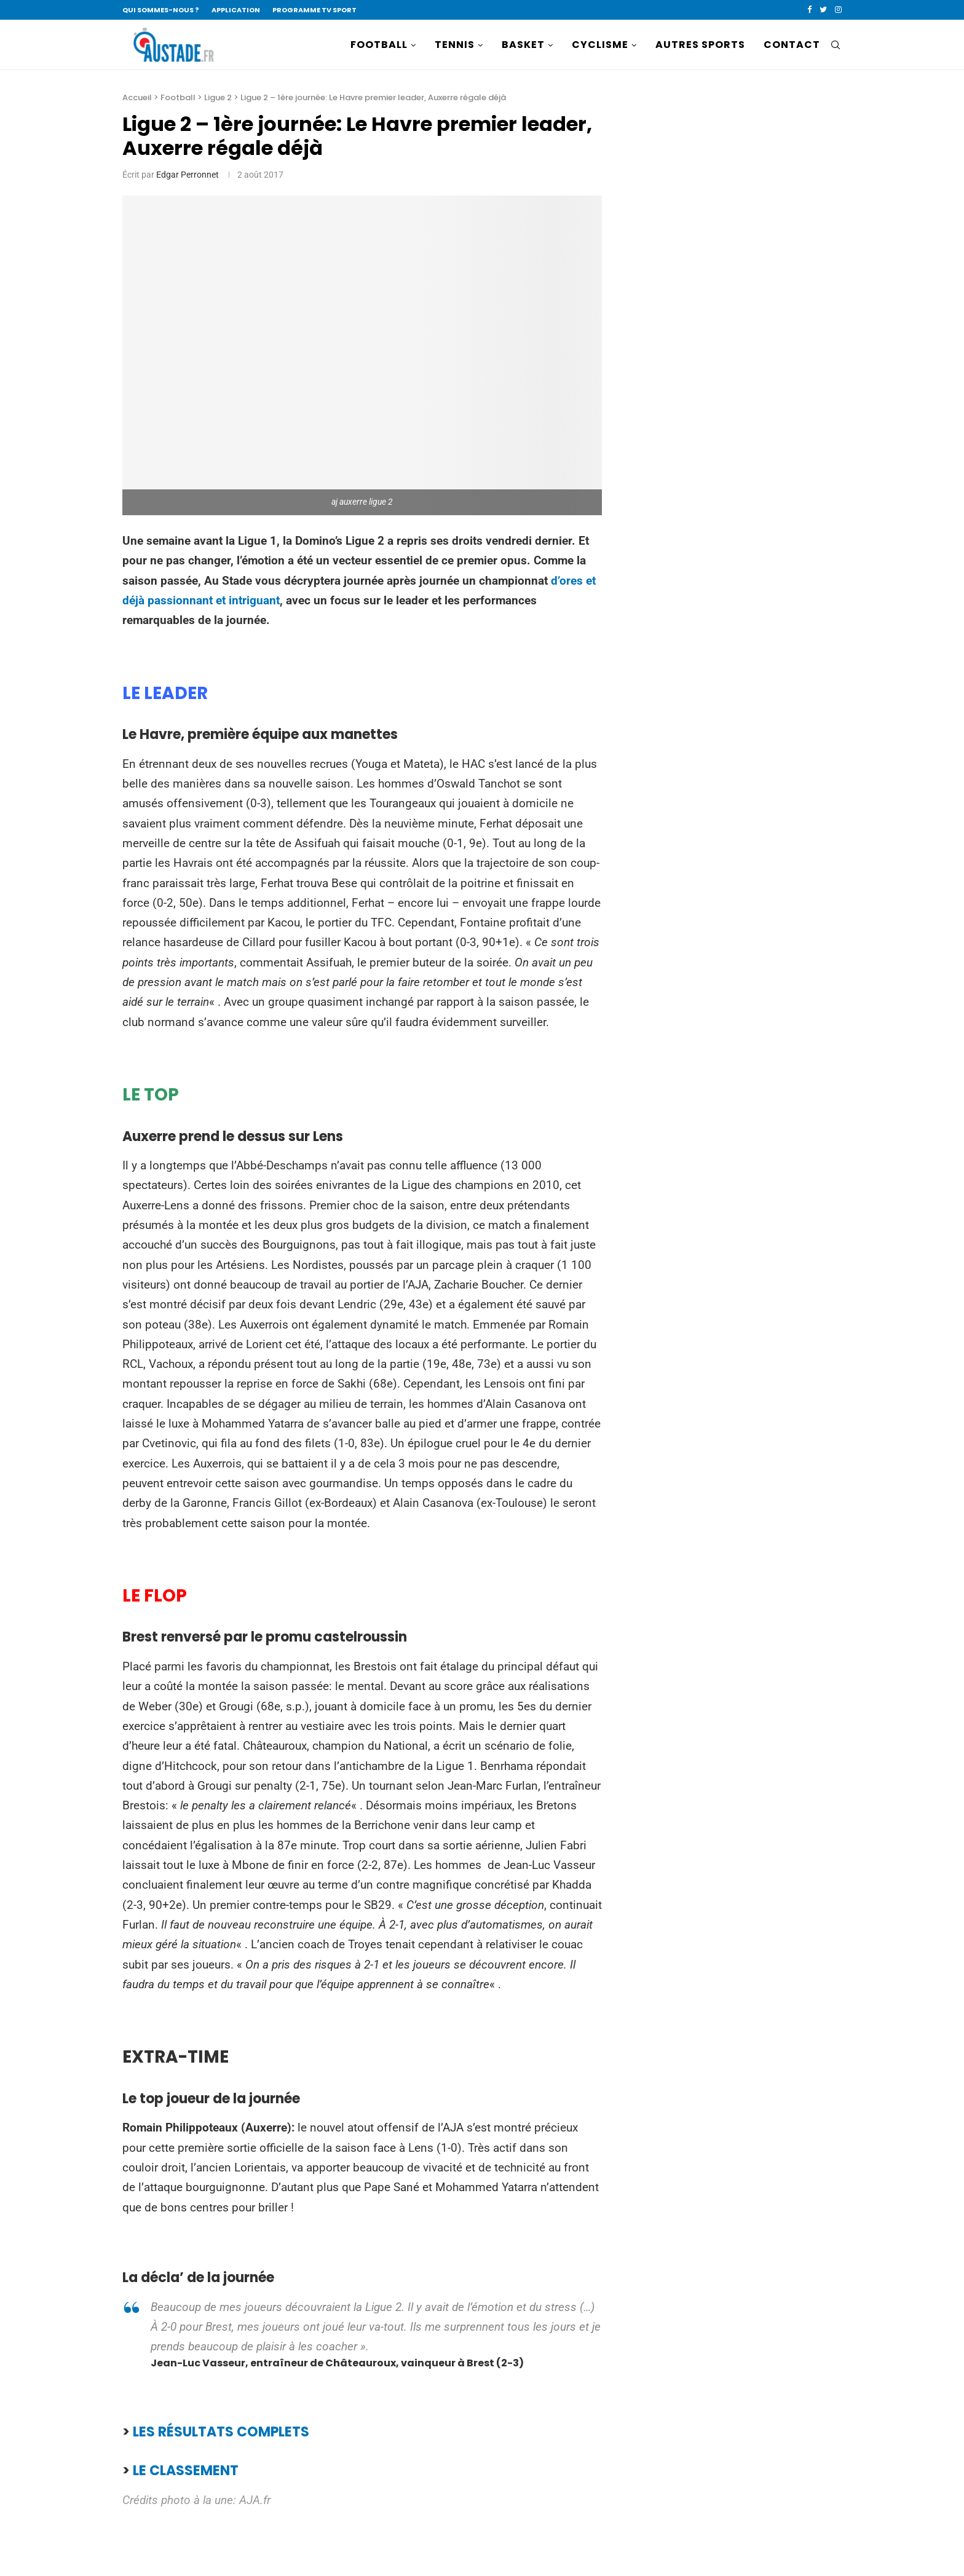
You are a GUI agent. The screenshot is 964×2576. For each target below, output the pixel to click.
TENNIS (455, 45)
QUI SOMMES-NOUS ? (160, 10)
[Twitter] (823, 10)
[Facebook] (809, 10)
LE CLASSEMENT (186, 2470)
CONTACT (792, 45)
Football (178, 97)
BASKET (523, 45)
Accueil (137, 97)
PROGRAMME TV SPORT (314, 10)
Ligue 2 (218, 97)
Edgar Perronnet (187, 175)
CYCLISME (600, 45)
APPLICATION (235, 10)
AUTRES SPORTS (700, 45)
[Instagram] (838, 10)
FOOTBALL (379, 45)
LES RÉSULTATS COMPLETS (221, 2431)
